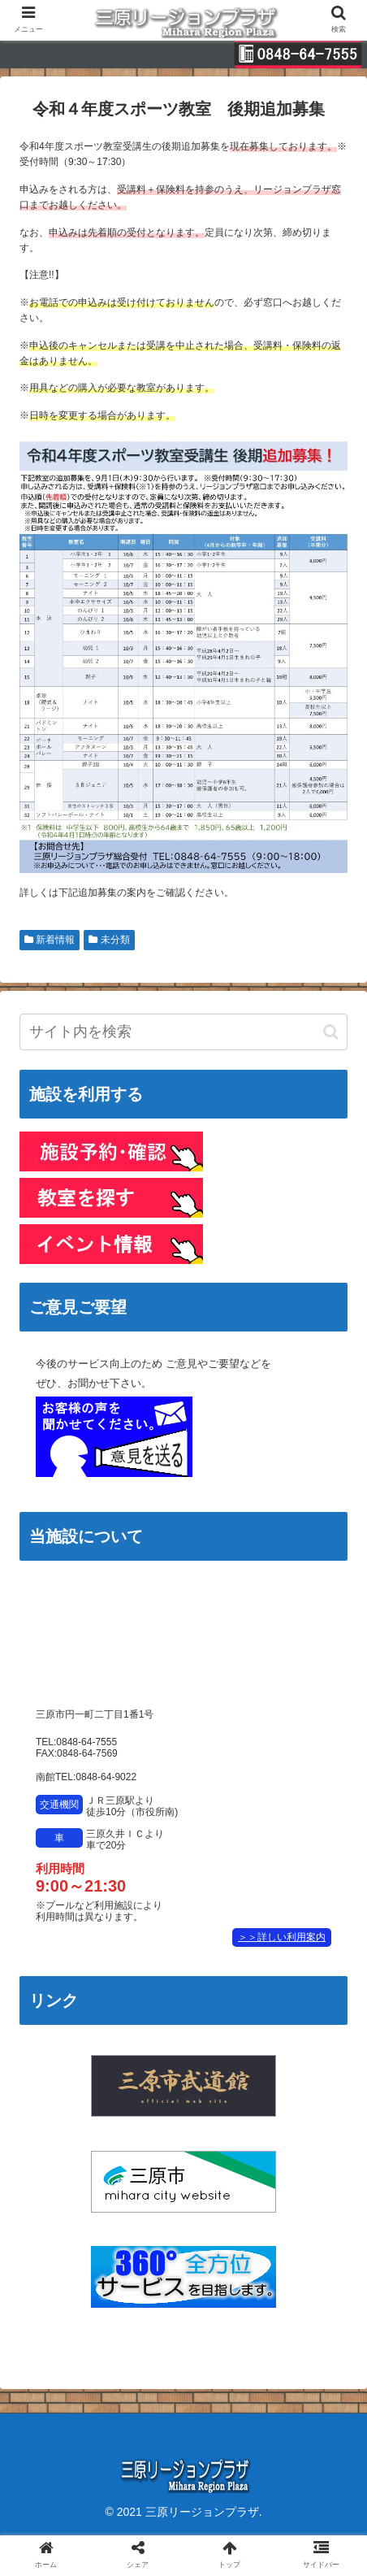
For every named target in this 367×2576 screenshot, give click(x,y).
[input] (183, 1032)
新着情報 (49, 939)
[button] (331, 1032)
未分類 (109, 939)
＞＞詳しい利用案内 (282, 1937)
